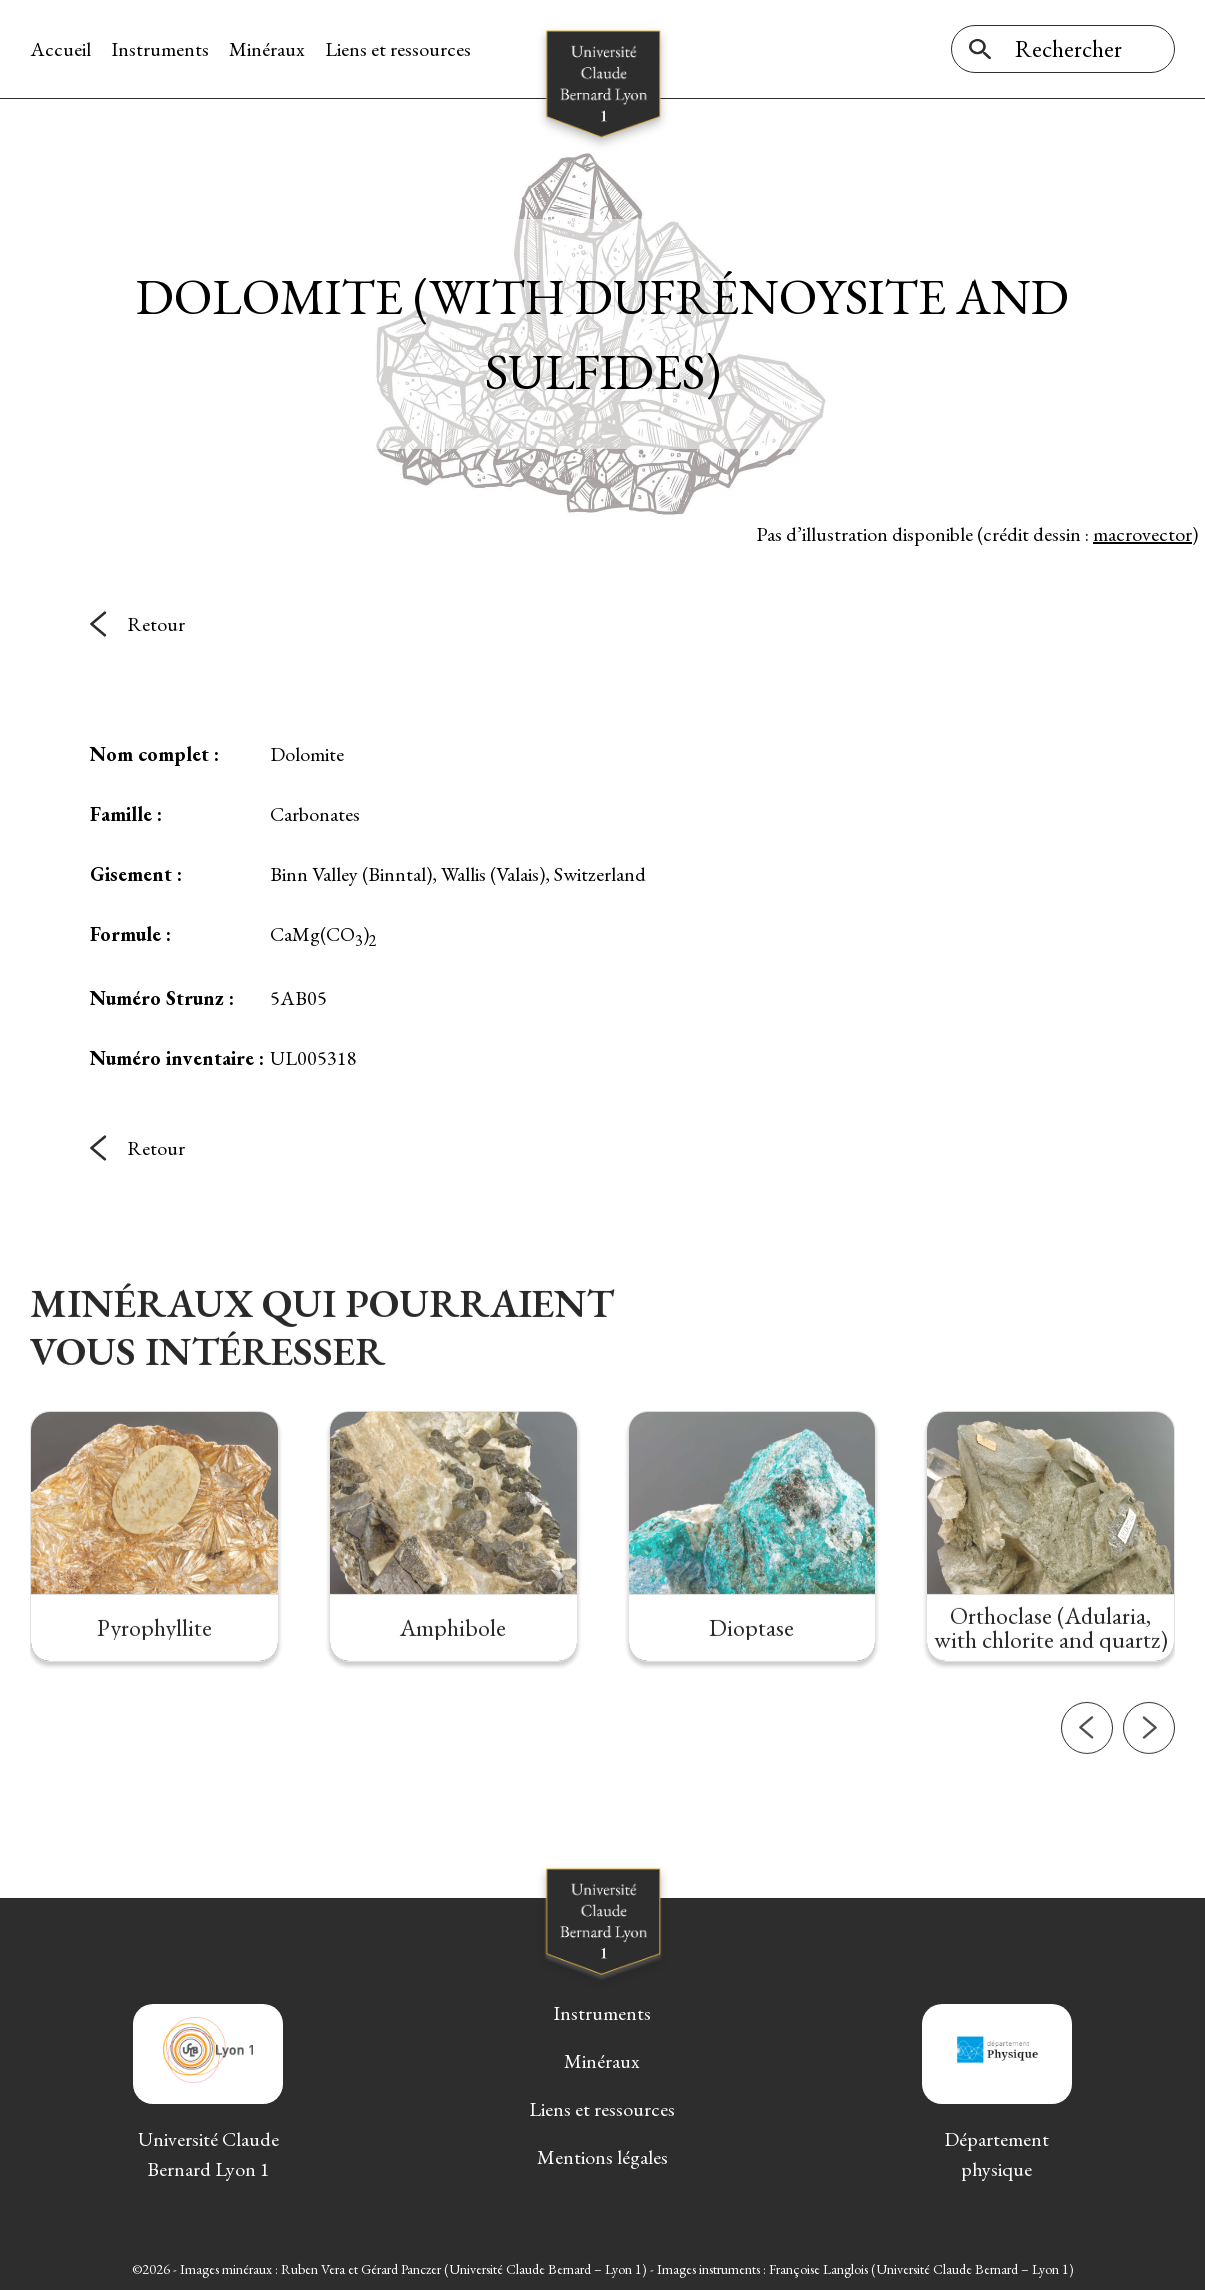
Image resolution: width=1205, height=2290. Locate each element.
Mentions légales (602, 2157)
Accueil (60, 49)
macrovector (1142, 534)
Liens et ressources (398, 49)
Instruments (160, 49)
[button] (1087, 1798)
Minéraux (267, 49)
